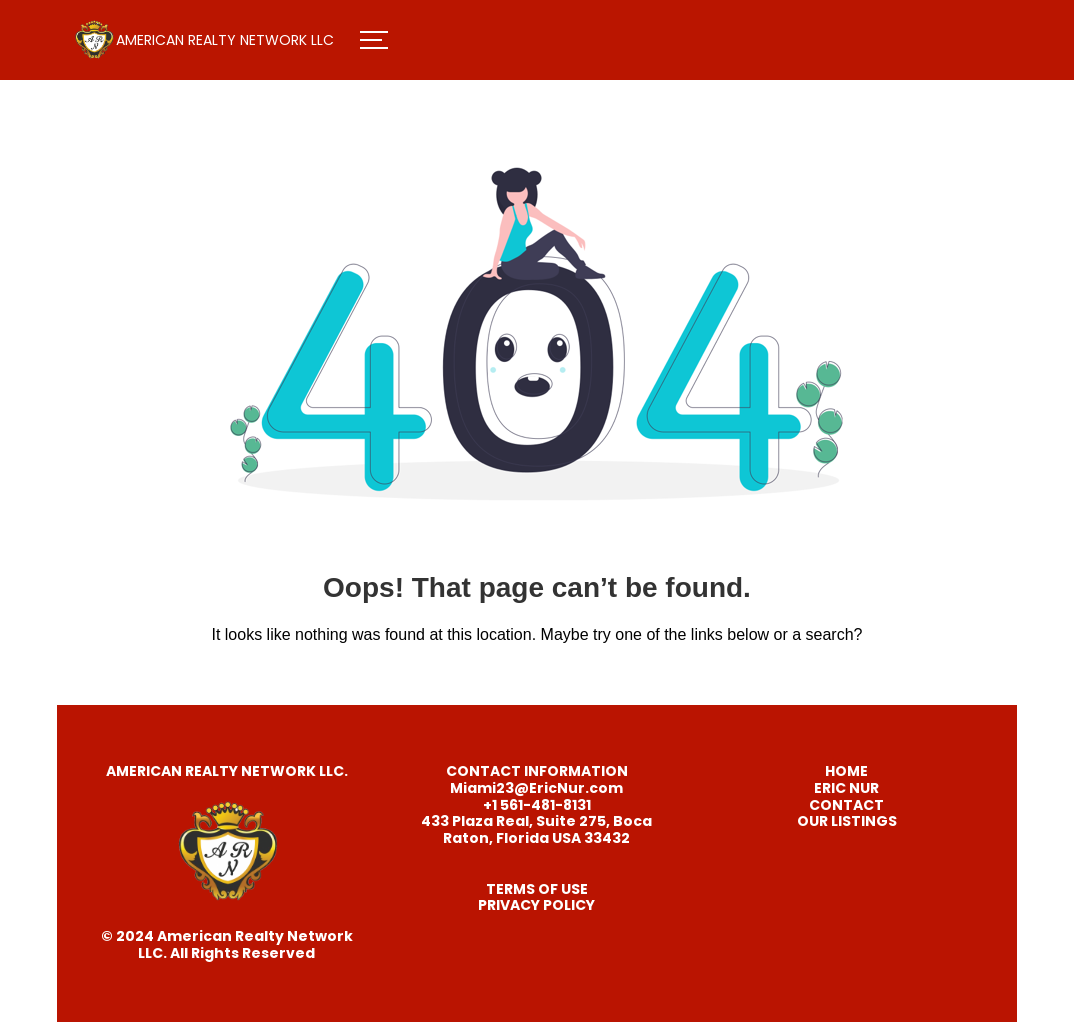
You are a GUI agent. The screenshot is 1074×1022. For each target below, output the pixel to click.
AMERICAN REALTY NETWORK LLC (225, 40)
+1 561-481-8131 (537, 805)
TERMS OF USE (537, 889)
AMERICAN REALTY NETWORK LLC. (227, 771)
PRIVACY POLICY (536, 905)
